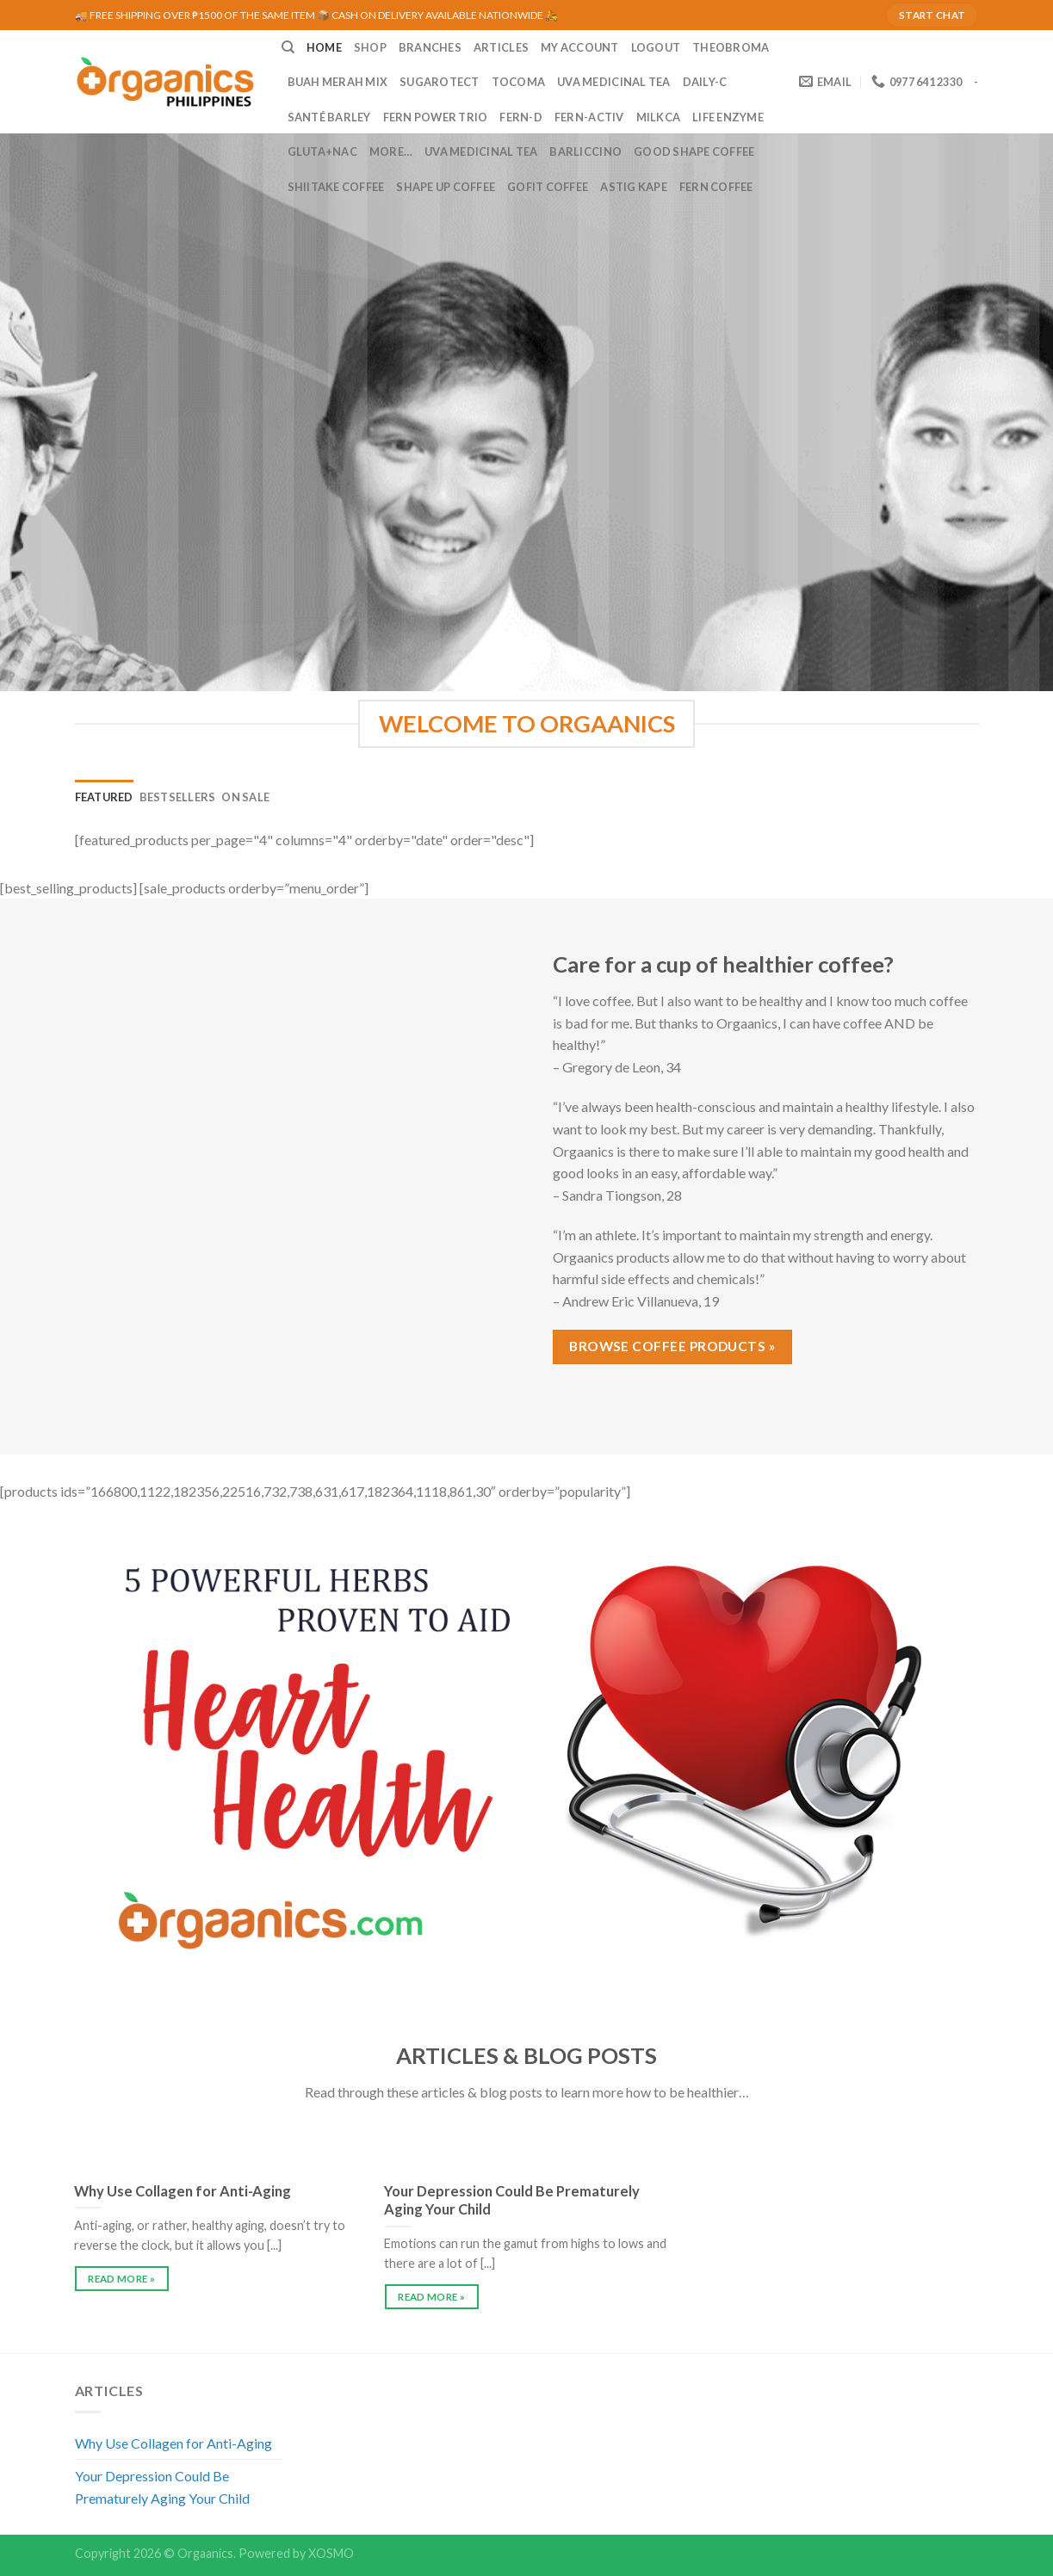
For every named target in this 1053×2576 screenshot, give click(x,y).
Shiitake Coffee (336, 187)
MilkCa (658, 117)
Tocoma (519, 82)
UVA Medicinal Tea (613, 82)
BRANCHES (430, 47)
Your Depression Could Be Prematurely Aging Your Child (162, 2487)
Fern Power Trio (435, 117)
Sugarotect (440, 82)
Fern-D (520, 117)
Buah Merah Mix (338, 82)
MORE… (390, 151)
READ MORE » (121, 2278)
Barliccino (585, 151)
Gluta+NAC (322, 151)
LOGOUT (656, 47)
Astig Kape (633, 187)
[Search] (288, 47)
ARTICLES (501, 47)
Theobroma (730, 47)
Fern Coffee (716, 187)
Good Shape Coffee (694, 151)
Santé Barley (329, 117)
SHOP (370, 47)
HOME (324, 47)
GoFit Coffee (547, 187)
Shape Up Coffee (445, 187)
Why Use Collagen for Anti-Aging (173, 2443)
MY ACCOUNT (580, 47)
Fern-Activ (589, 117)
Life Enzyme (728, 117)
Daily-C (705, 82)
